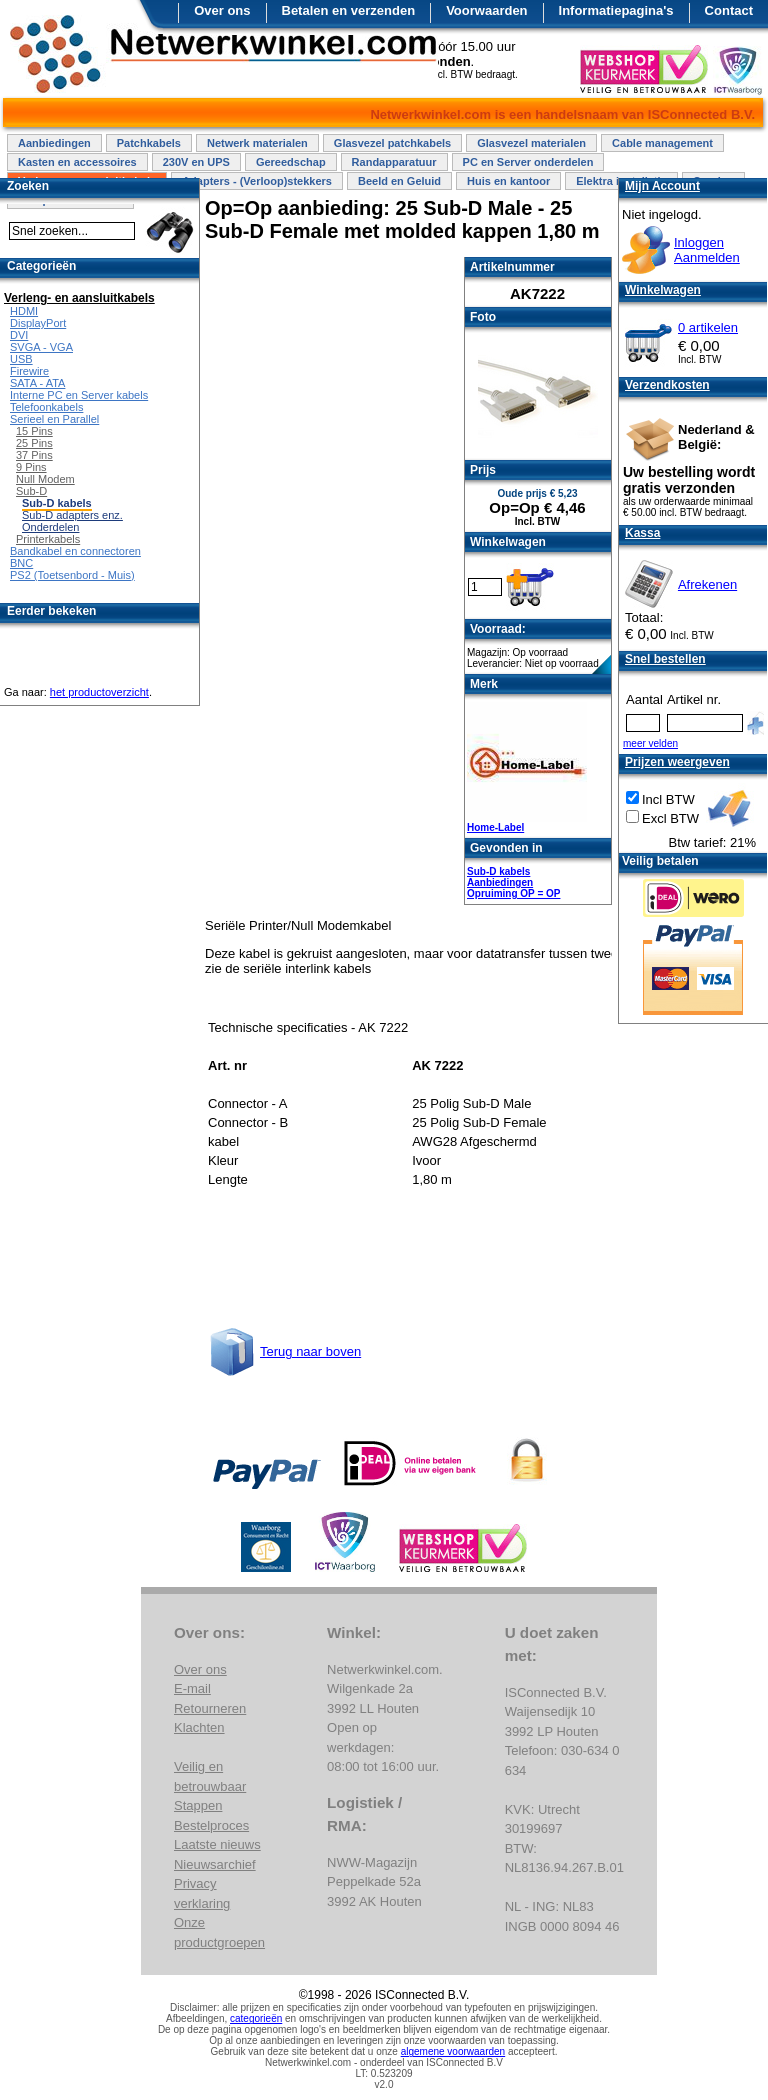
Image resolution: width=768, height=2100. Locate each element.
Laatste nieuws (217, 1844)
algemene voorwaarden (453, 2051)
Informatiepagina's (616, 10)
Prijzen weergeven (677, 762)
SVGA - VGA (41, 347)
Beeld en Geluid (399, 181)
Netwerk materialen (257, 143)
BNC (21, 563)
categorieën (256, 2018)
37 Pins (34, 455)
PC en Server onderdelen (528, 162)
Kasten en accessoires (77, 162)
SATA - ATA (37, 383)
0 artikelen (708, 327)
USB (21, 359)
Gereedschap (291, 162)
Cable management (662, 143)
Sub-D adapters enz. (72, 515)
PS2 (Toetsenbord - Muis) (72, 575)
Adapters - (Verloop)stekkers (257, 181)
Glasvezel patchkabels (392, 143)
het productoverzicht (99, 692)
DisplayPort (38, 323)
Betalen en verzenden (349, 10)
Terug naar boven (310, 1351)
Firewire (29, 371)
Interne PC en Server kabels (79, 395)
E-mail (192, 1688)
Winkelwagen (663, 290)
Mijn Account (662, 186)
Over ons (222, 10)
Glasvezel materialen (531, 143)
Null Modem (45, 479)
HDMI (24, 311)
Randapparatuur (394, 162)
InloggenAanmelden (707, 250)
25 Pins (34, 443)
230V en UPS (196, 162)
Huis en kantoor (508, 181)
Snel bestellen (665, 659)
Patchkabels (149, 143)
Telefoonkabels (46, 407)
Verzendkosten (667, 385)
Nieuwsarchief (215, 1864)
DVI (19, 335)
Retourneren (210, 1708)
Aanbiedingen (54, 143)
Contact (729, 10)
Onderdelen (51, 527)
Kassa (642, 533)
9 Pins (31, 467)
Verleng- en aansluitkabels (79, 298)
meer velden (650, 743)
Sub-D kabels (498, 871)
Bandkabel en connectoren (75, 551)
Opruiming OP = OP (513, 893)
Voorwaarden (486, 10)
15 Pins (34, 431)
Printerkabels (48, 539)
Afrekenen (707, 584)
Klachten (199, 1727)
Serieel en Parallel (54, 419)
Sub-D (31, 491)
